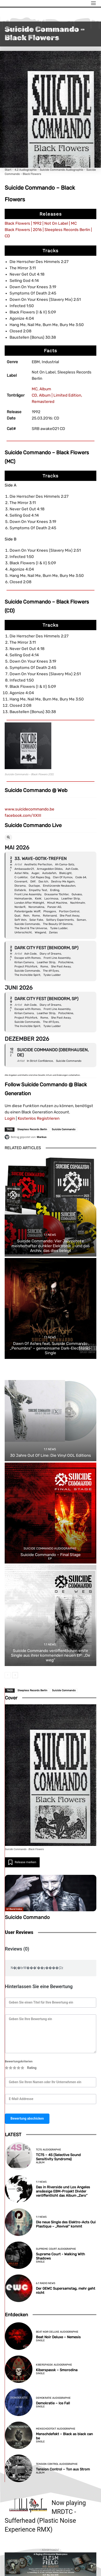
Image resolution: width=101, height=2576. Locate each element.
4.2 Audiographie (25, 169)
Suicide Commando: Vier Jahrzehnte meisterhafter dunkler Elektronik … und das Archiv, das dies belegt (50, 1246)
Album (40, 2162)
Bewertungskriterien (18, 2061)
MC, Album (41, 389)
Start (8, 169)
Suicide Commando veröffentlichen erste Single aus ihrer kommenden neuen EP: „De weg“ (50, 1655)
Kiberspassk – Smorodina (56, 2370)
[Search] (8, 837)
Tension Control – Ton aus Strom (63, 2469)
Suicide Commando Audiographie (61, 169)
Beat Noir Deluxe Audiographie (57, 2332)
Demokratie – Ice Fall (53, 2403)
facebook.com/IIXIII (23, 815)
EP (50, 1558)
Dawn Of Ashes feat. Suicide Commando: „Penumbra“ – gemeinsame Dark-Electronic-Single (50, 1348)
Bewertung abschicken (27, 2118)
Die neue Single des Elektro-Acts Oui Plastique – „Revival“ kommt (66, 2224)
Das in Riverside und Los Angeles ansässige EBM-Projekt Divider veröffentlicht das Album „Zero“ (63, 2191)
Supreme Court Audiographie (56, 2249)
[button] (8, 2567)
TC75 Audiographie (48, 2149)
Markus (42, 1137)
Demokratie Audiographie (53, 2398)
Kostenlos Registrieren (38, 1118)
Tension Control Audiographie (57, 2464)
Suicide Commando (63, 1129)
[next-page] (15, 1675)
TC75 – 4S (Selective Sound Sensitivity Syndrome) (58, 2157)
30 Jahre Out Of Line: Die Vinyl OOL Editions (50, 1455)
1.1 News (50, 1234)
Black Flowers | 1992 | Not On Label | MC (41, 223)
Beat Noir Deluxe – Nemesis (58, 2337)
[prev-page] (7, 1675)
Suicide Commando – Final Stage (51, 1554)
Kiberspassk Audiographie (54, 2364)
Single (40, 2261)
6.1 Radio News (45, 2283)
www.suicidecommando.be (29, 809)
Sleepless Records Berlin (32, 1129)
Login (10, 1118)
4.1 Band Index (14, 1909)
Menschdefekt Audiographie (55, 2428)
